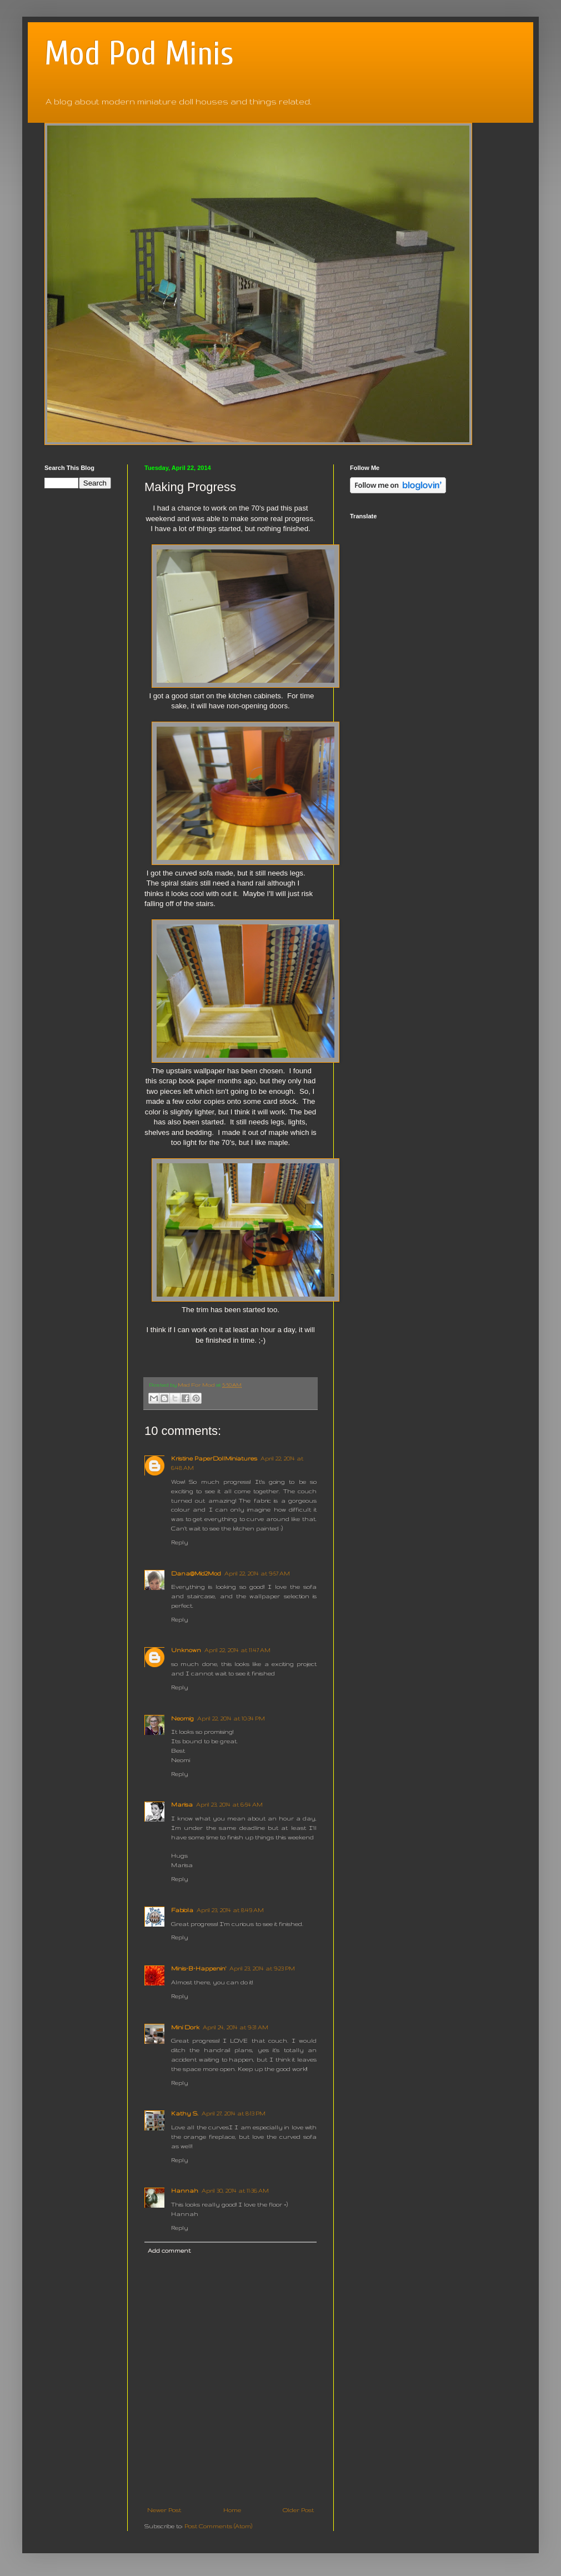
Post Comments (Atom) (218, 2526)
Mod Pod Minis (139, 53)
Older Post (298, 2510)
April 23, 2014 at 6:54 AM (229, 1804)
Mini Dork (185, 2027)
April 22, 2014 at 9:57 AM (257, 1573)
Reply (179, 1542)
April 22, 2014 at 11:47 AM (237, 1650)
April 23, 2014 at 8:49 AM (230, 1910)
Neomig (182, 1718)
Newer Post (164, 2510)
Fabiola (182, 1910)
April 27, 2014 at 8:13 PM (234, 2113)
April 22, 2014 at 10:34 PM (231, 1718)
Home (232, 2510)
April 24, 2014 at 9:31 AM (235, 2027)
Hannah (184, 2190)
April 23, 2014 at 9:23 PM (262, 1968)
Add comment (169, 2250)
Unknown (186, 1650)
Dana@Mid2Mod (196, 1573)
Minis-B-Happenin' (198, 1968)
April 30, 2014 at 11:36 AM (235, 2190)
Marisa (182, 1804)
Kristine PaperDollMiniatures (214, 1458)
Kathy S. (184, 2113)
